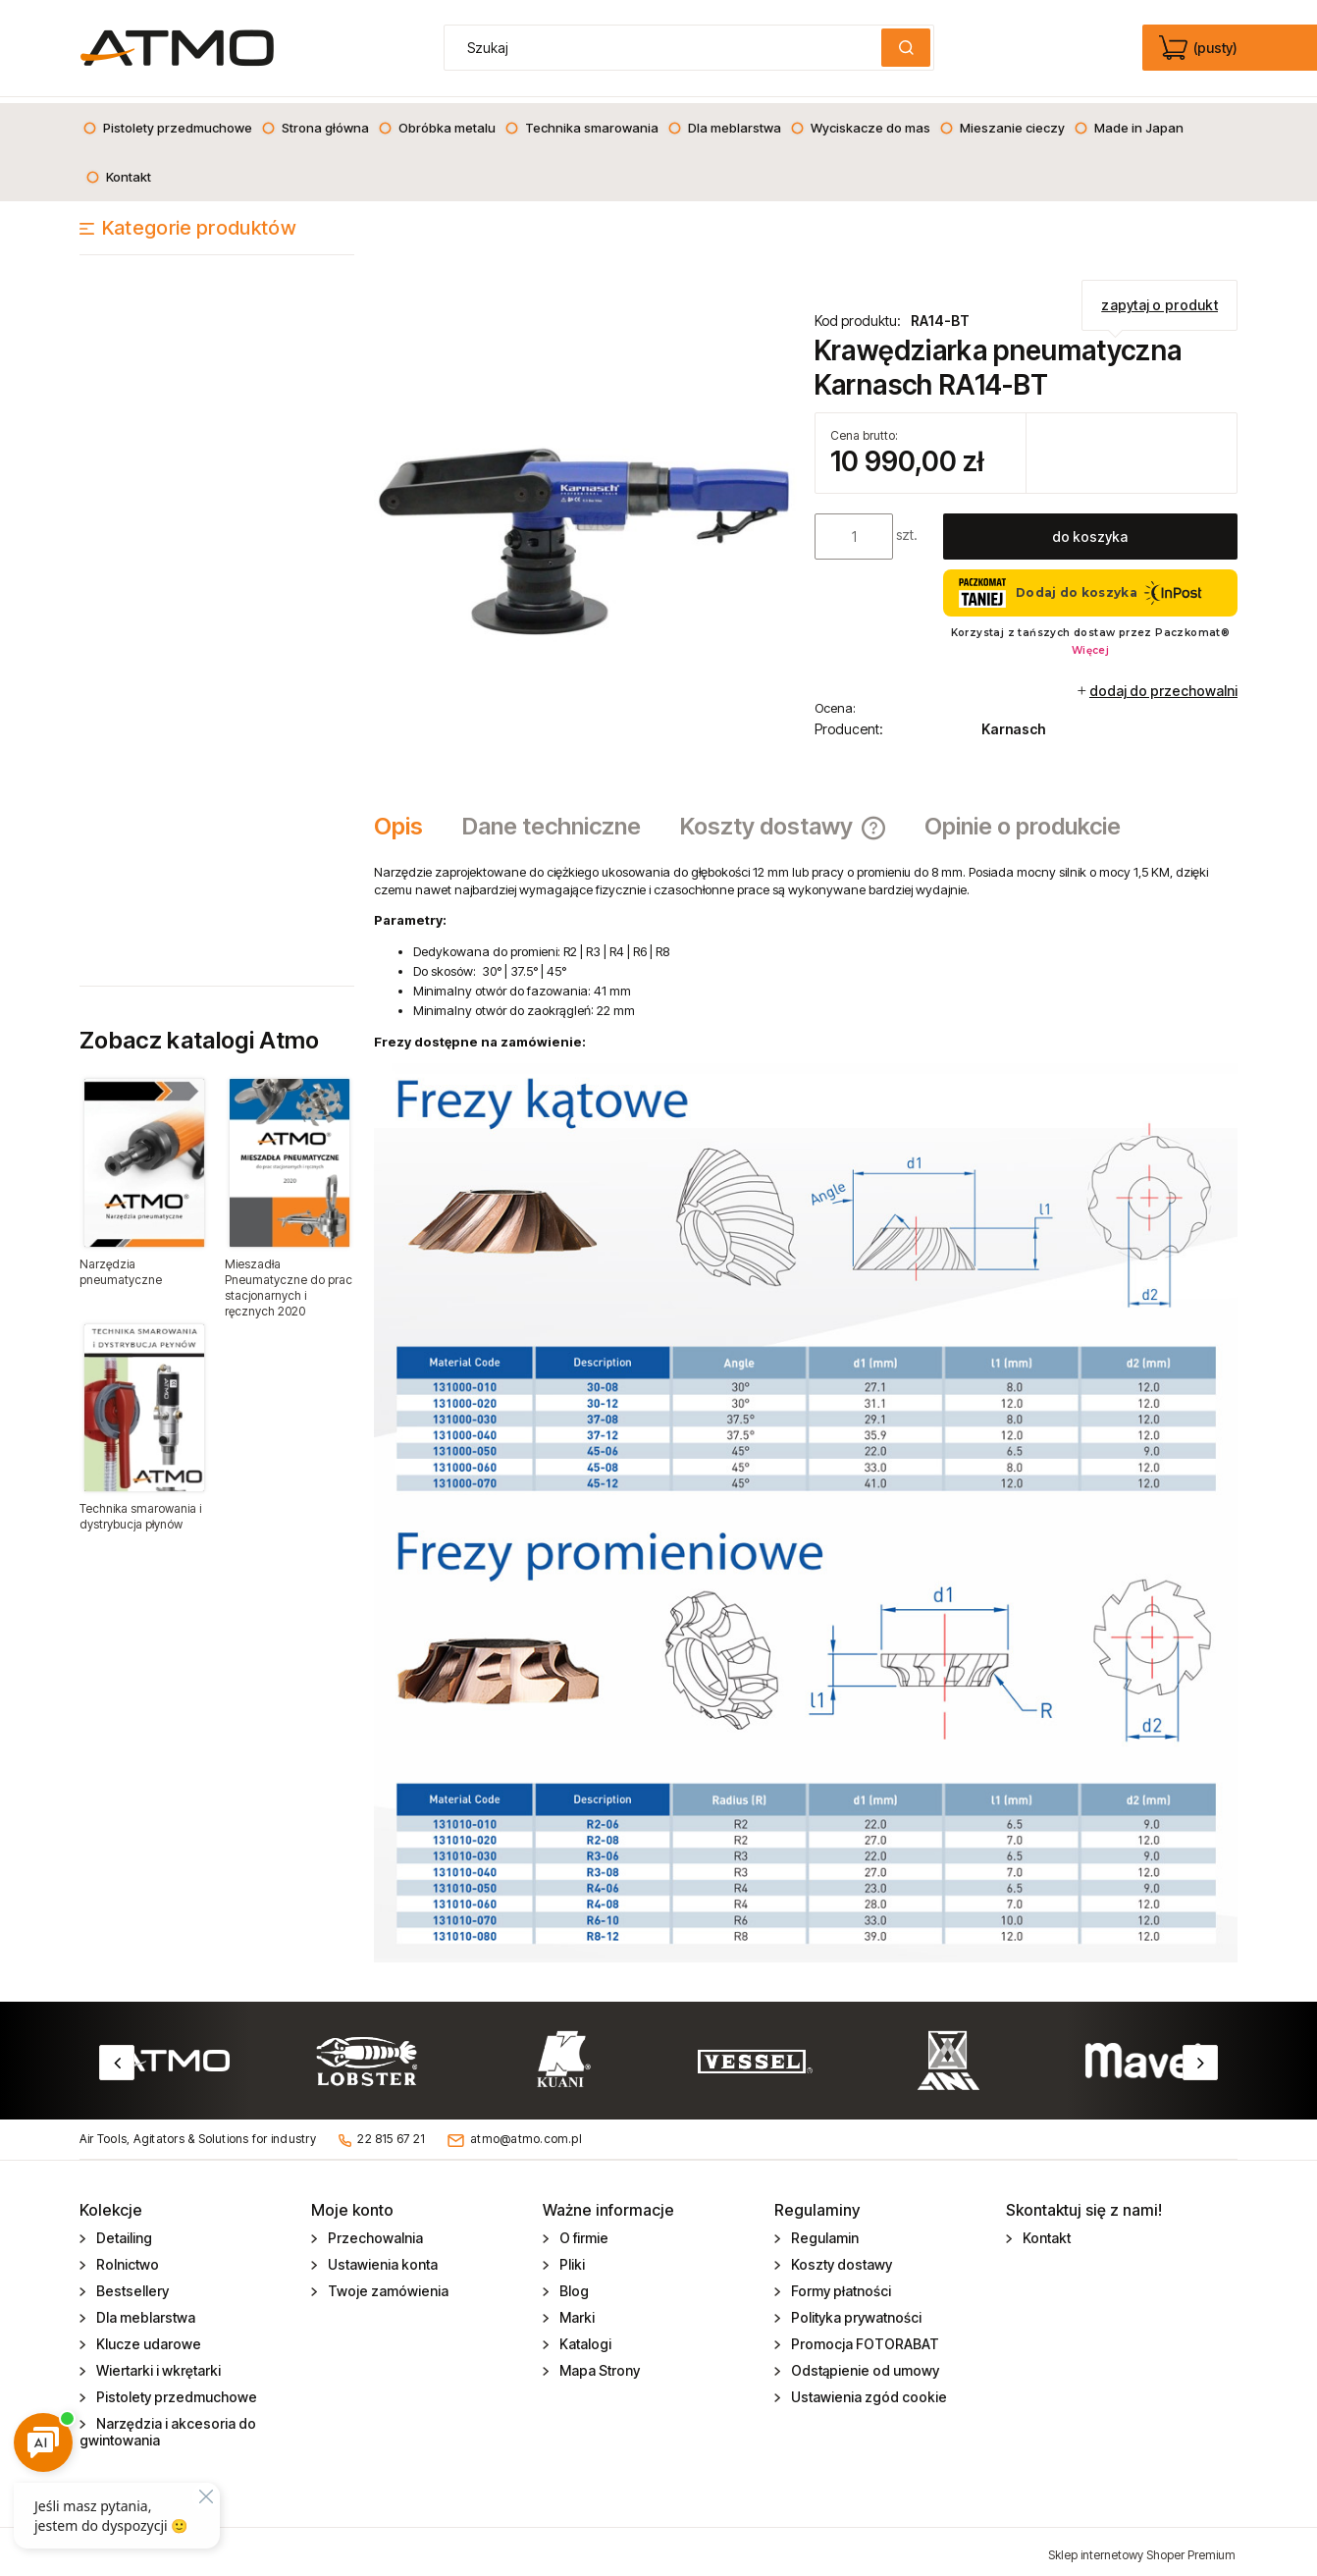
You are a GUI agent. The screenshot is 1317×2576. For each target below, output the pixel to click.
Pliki (570, 2258)
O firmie (582, 2232)
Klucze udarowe (147, 2338)
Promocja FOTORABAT (863, 2338)
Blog (572, 2285)
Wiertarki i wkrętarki (157, 2364)
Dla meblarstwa (144, 2311)
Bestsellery (131, 2285)
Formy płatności (839, 2285)
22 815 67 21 (391, 2132)
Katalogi (583, 2338)
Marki (575, 2311)
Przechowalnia (374, 2232)
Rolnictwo (126, 2258)
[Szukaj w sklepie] (667, 48)
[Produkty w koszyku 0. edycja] (1200, 48)
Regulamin (823, 2232)
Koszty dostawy (840, 2258)
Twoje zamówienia (386, 2285)
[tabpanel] (806, 1407)
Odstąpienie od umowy (863, 2364)
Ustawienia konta (381, 2258)
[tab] (408, 820)
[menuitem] (167, 121)
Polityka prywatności (855, 2311)
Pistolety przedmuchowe (175, 2391)
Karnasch (1013, 723)
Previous (116, 2056)
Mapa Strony (598, 2364)
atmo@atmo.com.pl (526, 2132)
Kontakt (1045, 2232)
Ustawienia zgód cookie (867, 2391)
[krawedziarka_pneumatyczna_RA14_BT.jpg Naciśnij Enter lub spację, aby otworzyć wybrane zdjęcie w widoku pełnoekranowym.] (585, 514)
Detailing (122, 2232)
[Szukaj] (905, 47)
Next (1200, 2056)
